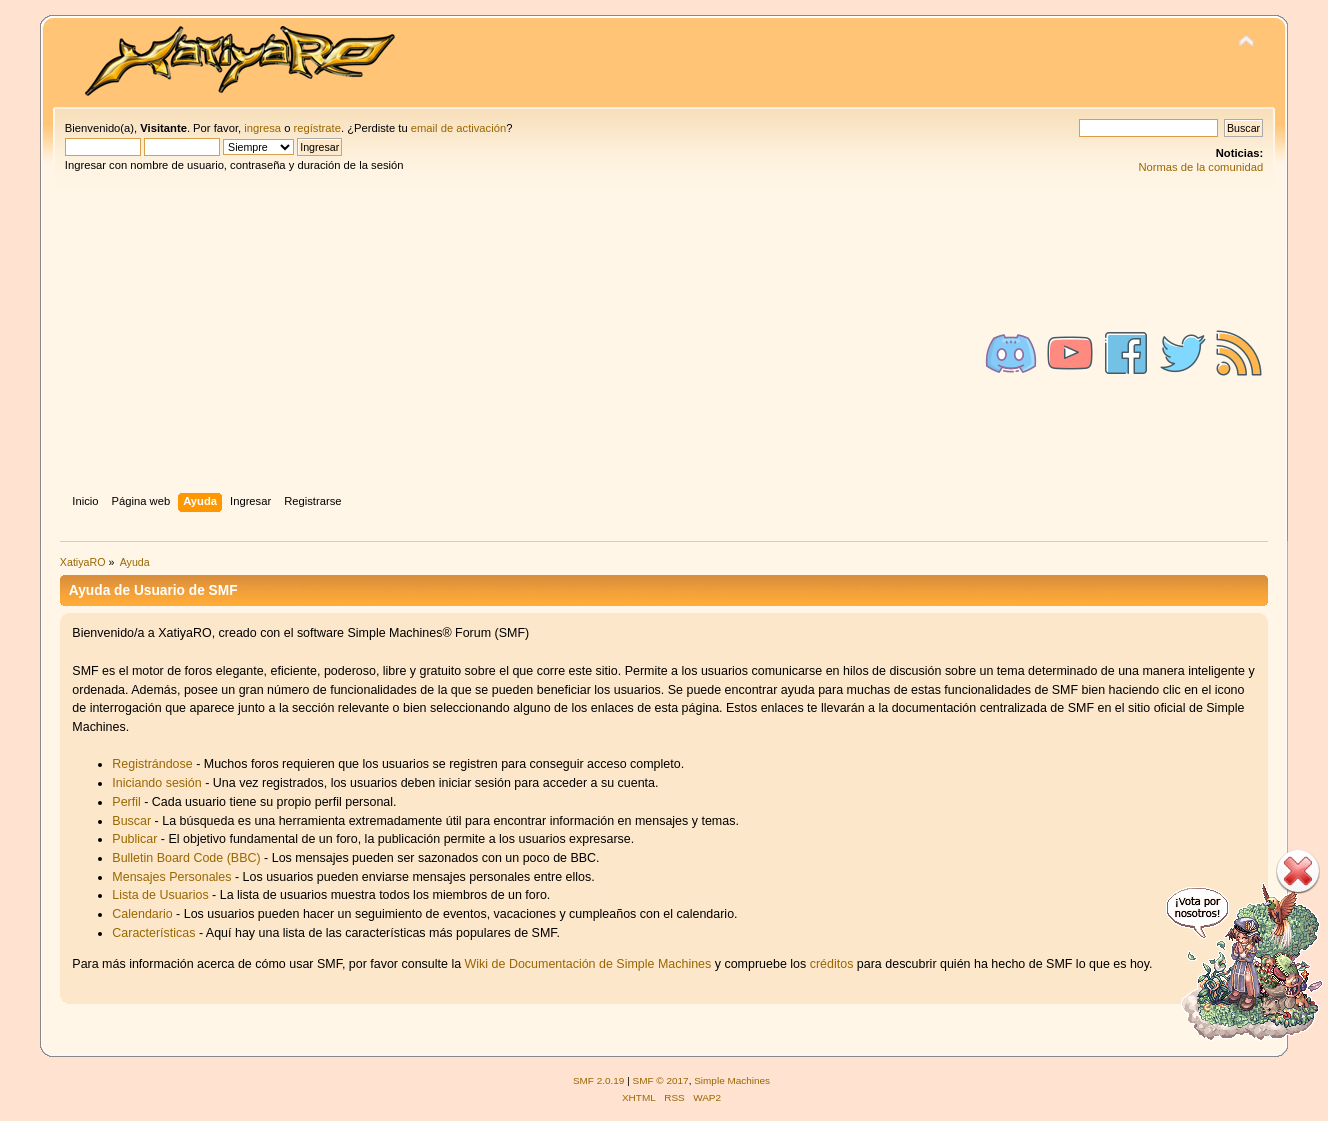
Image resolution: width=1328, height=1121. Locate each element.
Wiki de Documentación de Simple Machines (588, 964)
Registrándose (152, 764)
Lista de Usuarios (160, 895)
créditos (832, 964)
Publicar (134, 839)
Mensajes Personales (171, 877)
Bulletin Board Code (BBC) (188, 858)
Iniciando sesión (156, 783)
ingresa (262, 128)
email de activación (458, 128)
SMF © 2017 (661, 1080)
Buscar (131, 821)
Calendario (142, 914)
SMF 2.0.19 (599, 1080)
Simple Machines (732, 1080)
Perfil (126, 802)
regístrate (317, 128)
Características (153, 933)
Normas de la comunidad (1200, 167)
